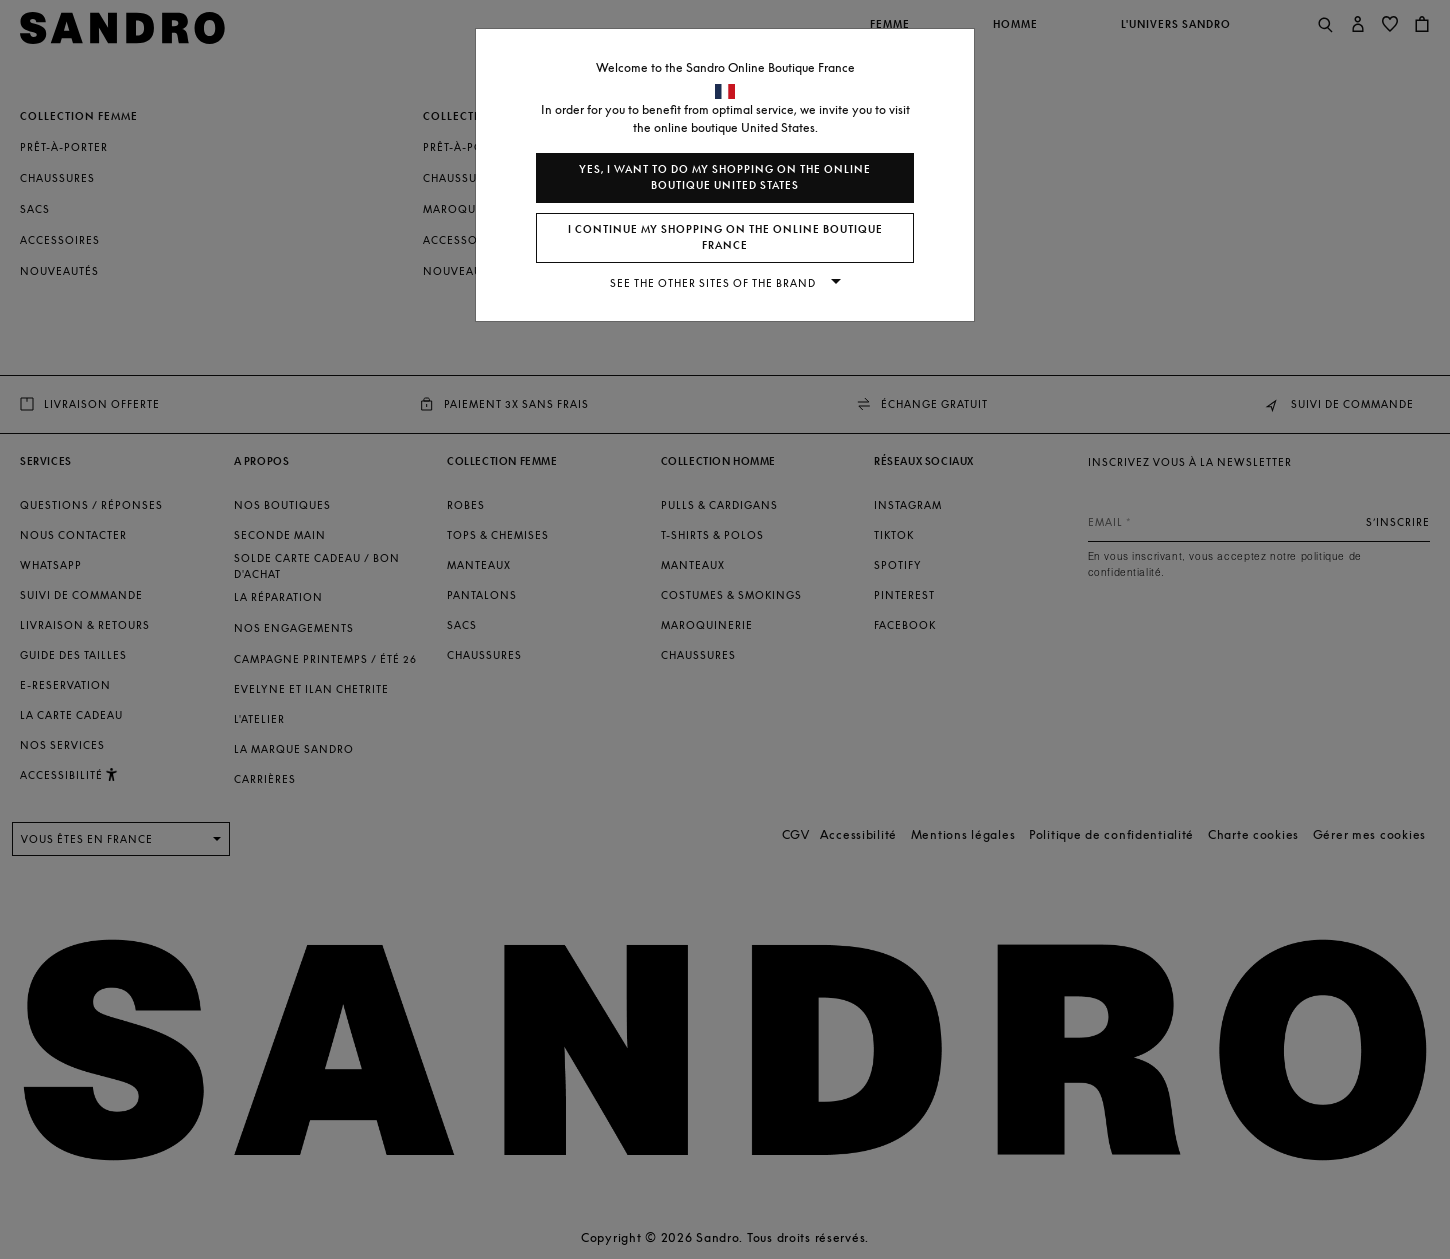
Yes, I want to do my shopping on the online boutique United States (725, 177)
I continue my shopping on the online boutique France (725, 237)
